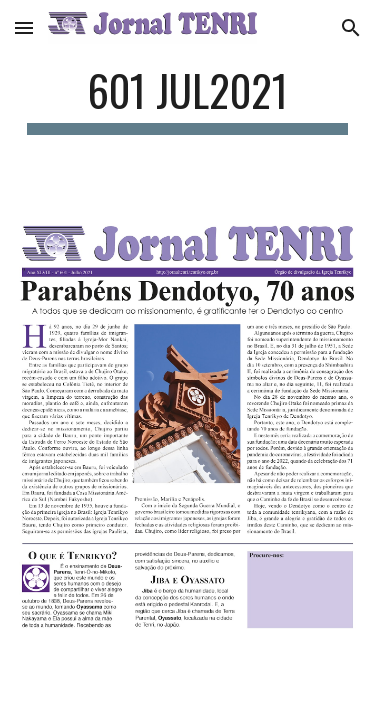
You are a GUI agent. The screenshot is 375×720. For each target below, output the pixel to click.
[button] (24, 27)
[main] (188, 99)
